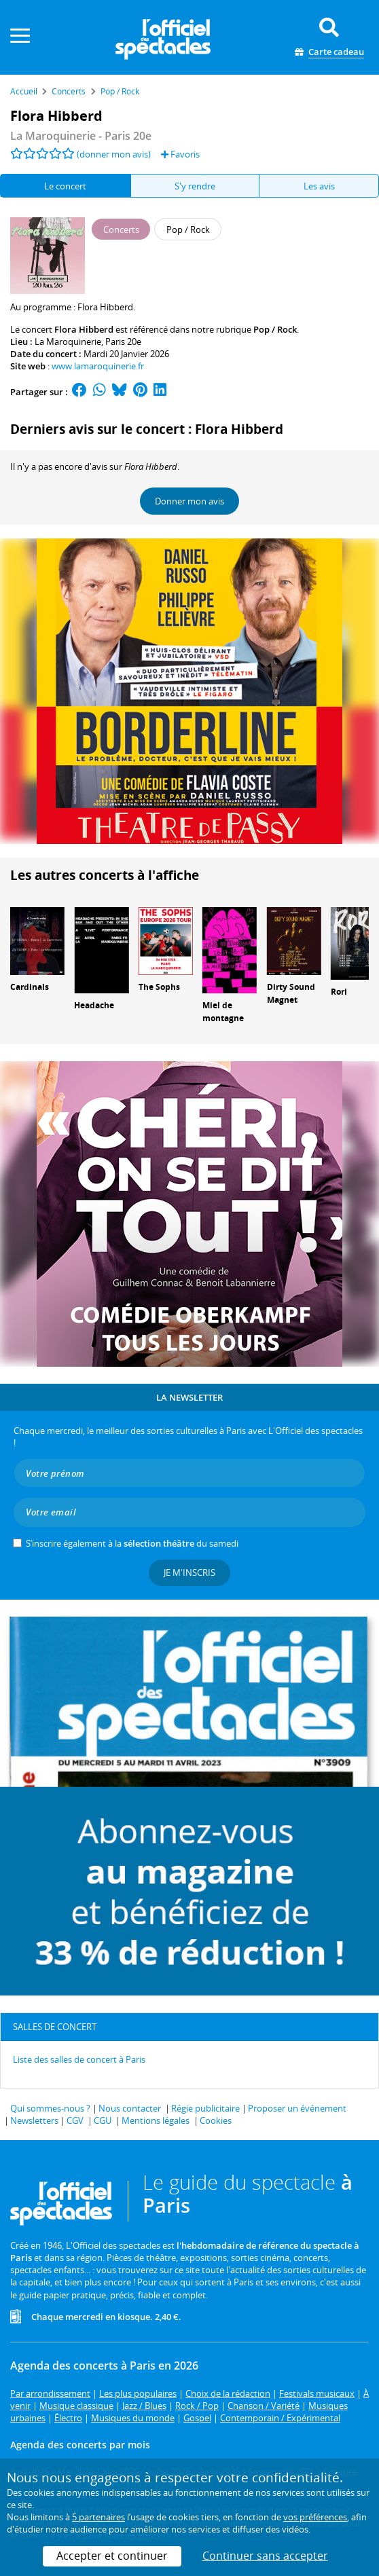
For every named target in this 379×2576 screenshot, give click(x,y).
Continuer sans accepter (265, 2555)
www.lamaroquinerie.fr (98, 366)
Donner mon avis (189, 501)
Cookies (216, 2120)
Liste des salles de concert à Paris (79, 2059)
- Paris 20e (80, 135)
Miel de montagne (223, 1011)
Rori (339, 991)
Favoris (180, 154)
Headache (94, 1005)
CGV (75, 2120)
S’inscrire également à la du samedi (132, 1543)
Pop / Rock (275, 329)
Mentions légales (156, 2120)
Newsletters (34, 2120)
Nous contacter (129, 2108)
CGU (102, 2120)
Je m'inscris (189, 1572)
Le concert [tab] (65, 186)
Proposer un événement (297, 2108)
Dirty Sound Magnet (291, 993)
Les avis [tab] (319, 186)
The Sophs (159, 987)
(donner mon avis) (114, 154)
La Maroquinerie (68, 341)
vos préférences (315, 2517)
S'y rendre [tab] (195, 186)
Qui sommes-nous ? (50, 2108)
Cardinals (29, 987)
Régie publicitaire (205, 2108)
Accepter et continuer (112, 2555)
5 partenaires (98, 2517)
